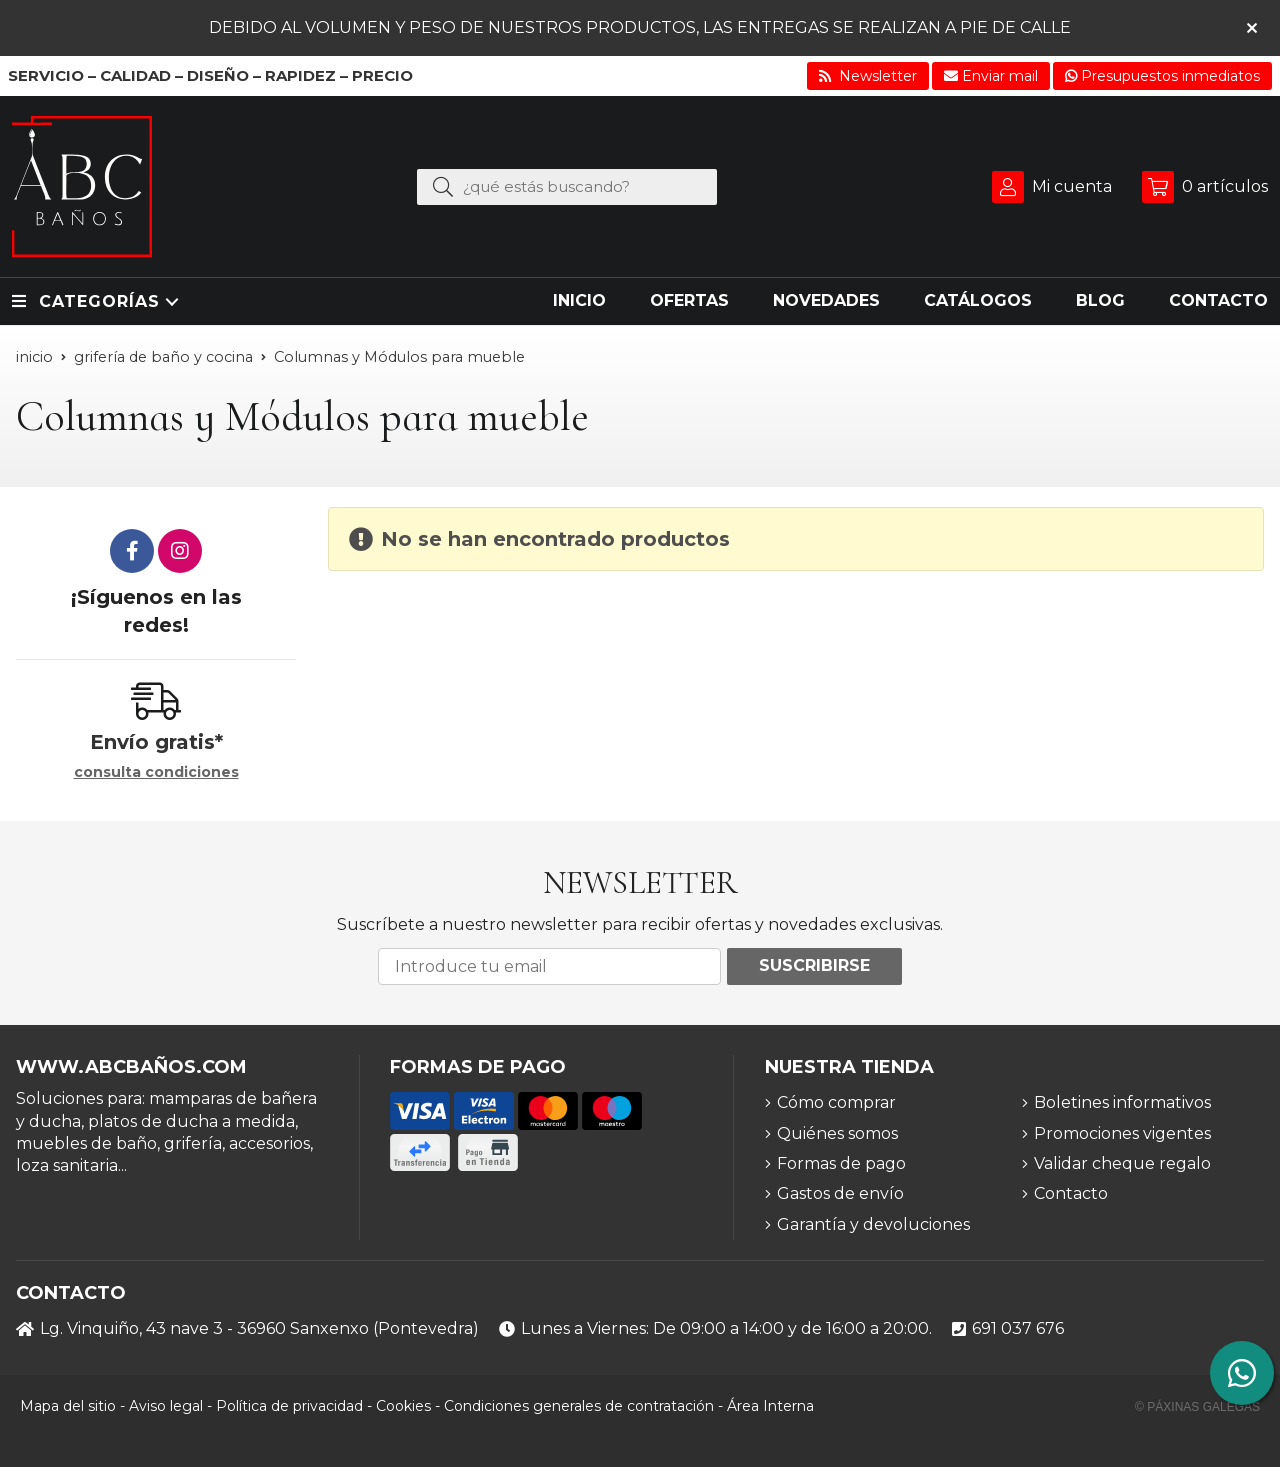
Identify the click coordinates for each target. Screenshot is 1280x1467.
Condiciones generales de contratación (579, 1406)
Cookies (403, 1406)
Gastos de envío (840, 1193)
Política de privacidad (289, 1406)
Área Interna (770, 1406)
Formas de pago (841, 1163)
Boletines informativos (1122, 1102)
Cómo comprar (836, 1102)
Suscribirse (814, 965)
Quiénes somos (837, 1133)
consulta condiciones (156, 772)
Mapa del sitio (68, 1406)
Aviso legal (166, 1406)
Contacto (1071, 1193)
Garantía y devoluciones (873, 1224)
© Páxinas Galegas (1197, 1407)
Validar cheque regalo (1122, 1163)
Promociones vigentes (1122, 1133)
